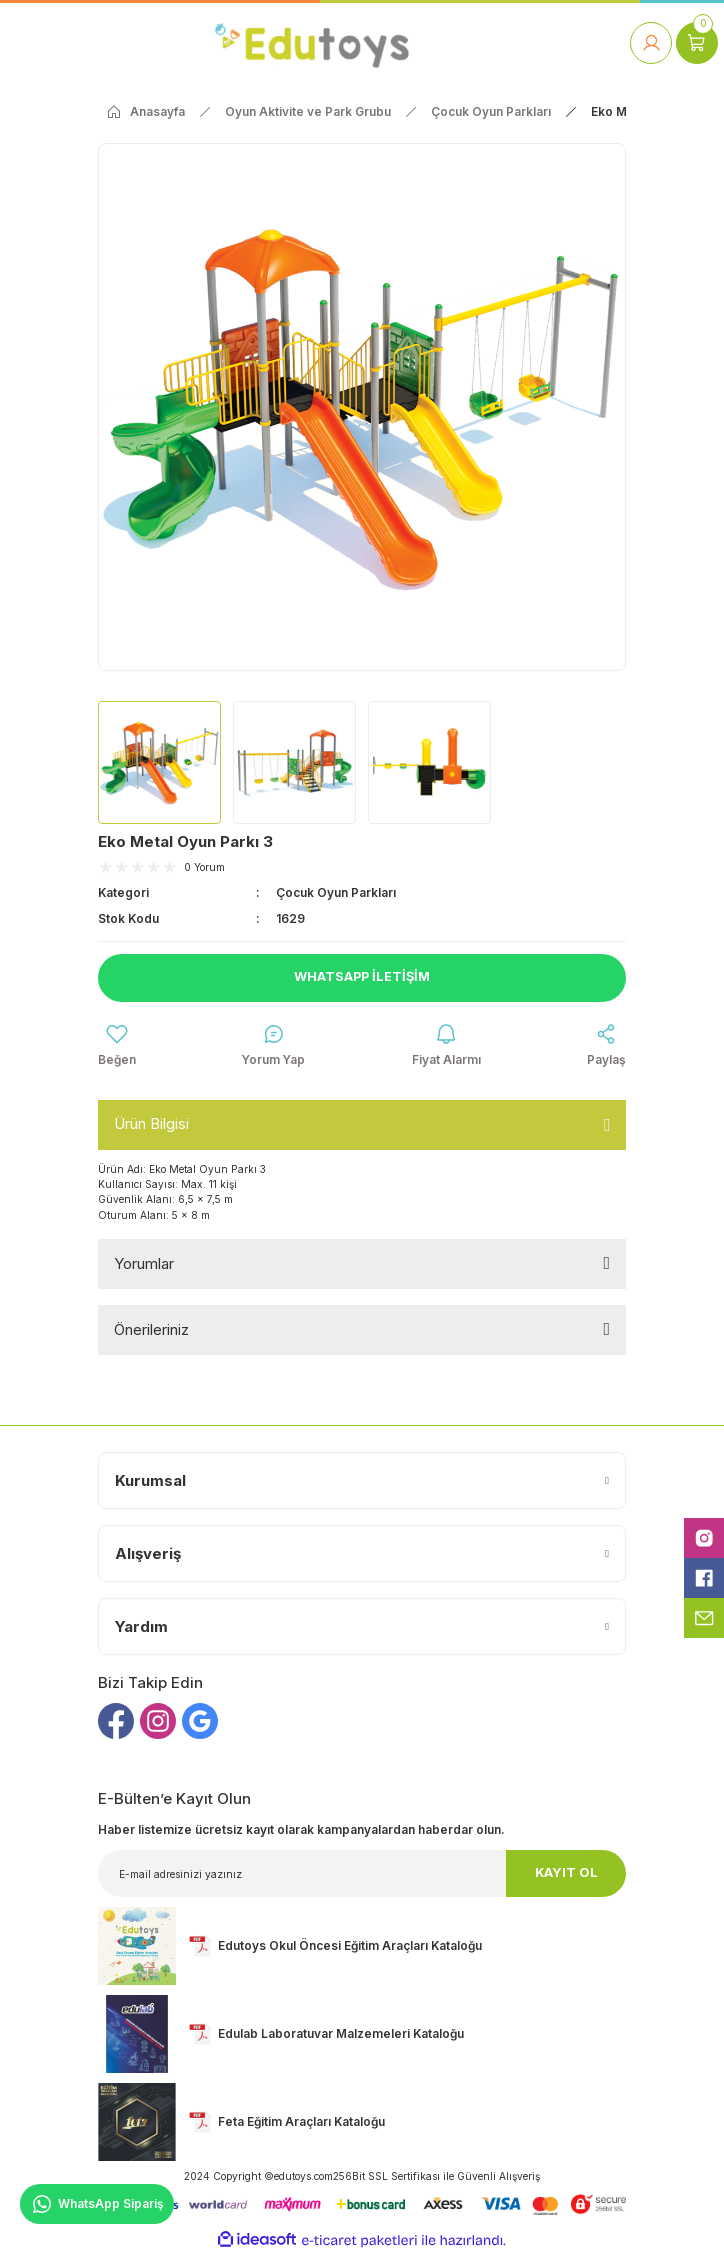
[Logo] (311, 42)
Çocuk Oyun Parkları (336, 892)
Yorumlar (144, 1263)
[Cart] (697, 43)
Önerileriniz (151, 1329)
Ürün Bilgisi (151, 1123)
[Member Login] (651, 43)
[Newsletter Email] (362, 1873)
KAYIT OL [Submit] (566, 1872)
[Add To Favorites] (117, 1046)
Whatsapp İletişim (362, 976)
